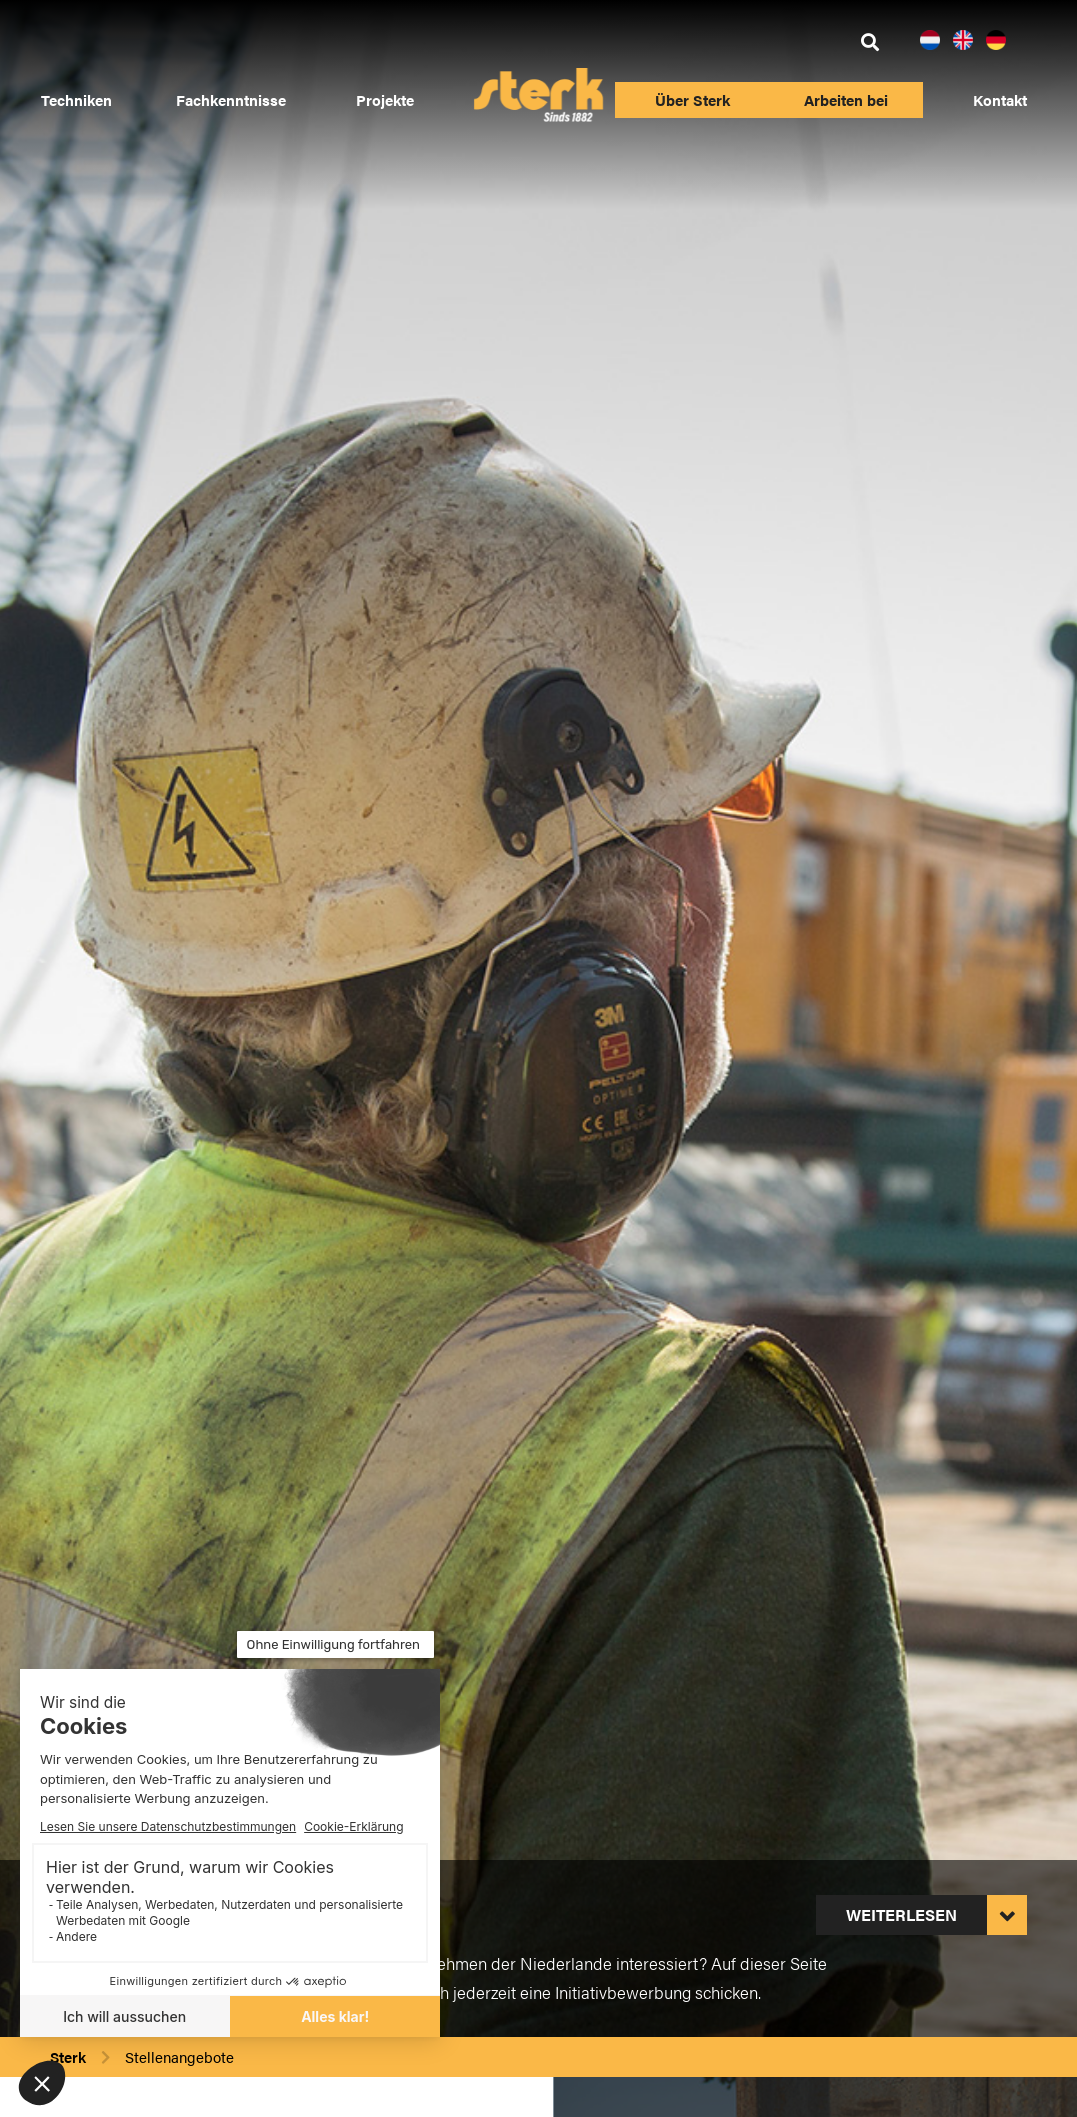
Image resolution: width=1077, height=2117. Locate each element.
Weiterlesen (901, 1914)
